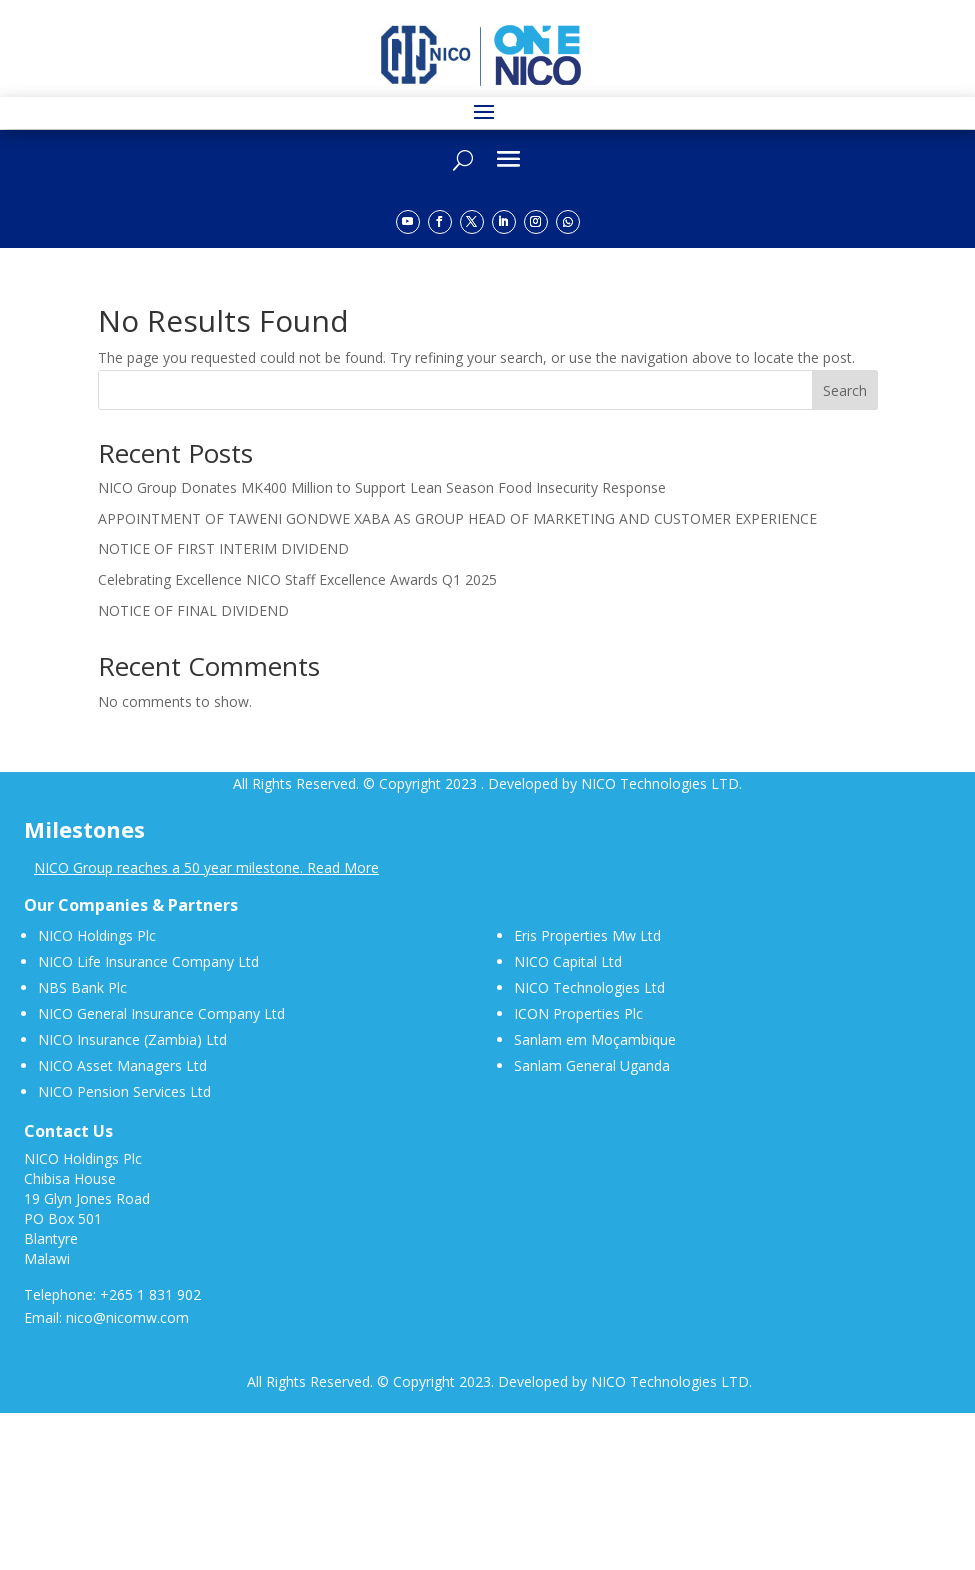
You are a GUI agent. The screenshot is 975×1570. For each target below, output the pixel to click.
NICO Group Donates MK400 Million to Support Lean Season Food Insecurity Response (382, 487)
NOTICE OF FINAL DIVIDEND (193, 610)
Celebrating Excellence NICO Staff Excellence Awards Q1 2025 (297, 579)
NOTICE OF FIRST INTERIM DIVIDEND (223, 548)
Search (845, 390)
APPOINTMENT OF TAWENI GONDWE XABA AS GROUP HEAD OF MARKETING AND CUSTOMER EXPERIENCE (457, 518)
